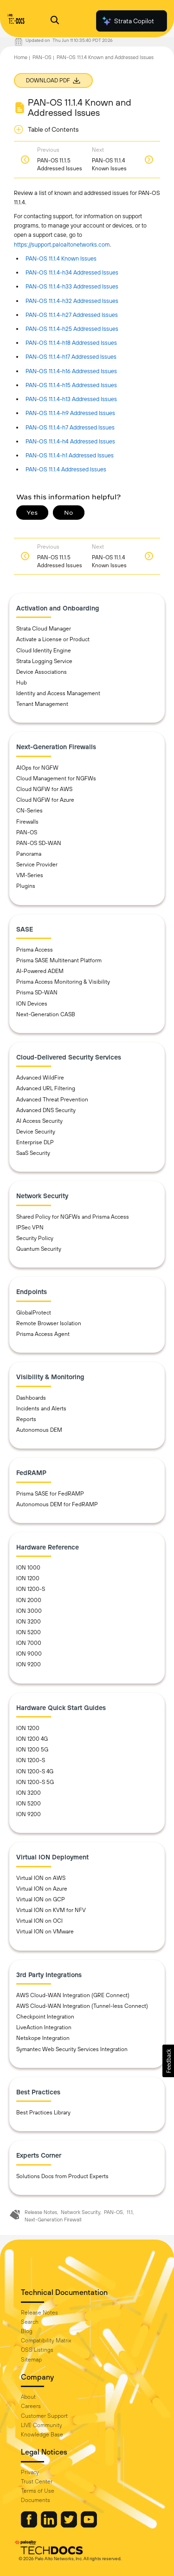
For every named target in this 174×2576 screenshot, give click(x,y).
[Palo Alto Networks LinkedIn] (49, 2525)
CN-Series (29, 810)
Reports (26, 1419)
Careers (31, 2406)
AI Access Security (39, 1121)
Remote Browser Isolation (48, 1323)
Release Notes (41, 2212)
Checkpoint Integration (45, 2016)
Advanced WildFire (40, 1077)
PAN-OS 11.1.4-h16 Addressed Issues (71, 371)
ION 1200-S (30, 1589)
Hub (21, 682)
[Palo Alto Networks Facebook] (30, 2525)
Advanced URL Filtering (45, 1088)
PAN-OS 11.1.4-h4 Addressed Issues (70, 441)
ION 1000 (28, 1567)
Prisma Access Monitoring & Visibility (63, 982)
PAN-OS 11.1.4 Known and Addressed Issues (105, 57)
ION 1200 (27, 1578)
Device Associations (41, 672)
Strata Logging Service (44, 661)
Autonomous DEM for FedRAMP (57, 1504)
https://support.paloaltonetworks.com (62, 244)
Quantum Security (38, 1249)
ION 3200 (28, 1621)
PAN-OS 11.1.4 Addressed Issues (66, 469)
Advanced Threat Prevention (52, 1099)
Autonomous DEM (39, 1430)
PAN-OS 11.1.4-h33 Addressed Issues (72, 286)
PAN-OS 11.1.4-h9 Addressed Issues (70, 412)
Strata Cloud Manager (43, 628)
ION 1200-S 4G (34, 1771)
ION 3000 (29, 1611)
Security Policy (34, 1238)
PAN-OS (42, 57)
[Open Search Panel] (55, 21)
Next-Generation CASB (45, 1014)
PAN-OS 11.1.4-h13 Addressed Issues (71, 399)
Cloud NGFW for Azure (45, 800)
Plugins (25, 886)
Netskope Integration (43, 2038)
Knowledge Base (42, 2434)
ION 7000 (28, 1643)
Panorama (28, 854)
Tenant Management (42, 704)
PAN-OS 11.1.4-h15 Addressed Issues (71, 385)
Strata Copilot (127, 21)
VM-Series (29, 875)
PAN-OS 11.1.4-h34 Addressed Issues (72, 272)
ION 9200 (28, 1664)
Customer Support (44, 2416)
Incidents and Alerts (41, 1408)
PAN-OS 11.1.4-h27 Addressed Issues (72, 314)
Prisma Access (34, 949)
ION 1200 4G (32, 1739)
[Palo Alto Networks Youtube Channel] (89, 2525)
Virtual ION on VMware (45, 1931)
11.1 (130, 2212)
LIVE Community (41, 2425)
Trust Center (36, 2481)
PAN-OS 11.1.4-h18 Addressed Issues (71, 342)
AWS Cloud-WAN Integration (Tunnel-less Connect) (82, 2006)
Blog (26, 2331)
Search (30, 2322)
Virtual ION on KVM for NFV (51, 1910)
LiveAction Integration (43, 2027)
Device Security (35, 1131)
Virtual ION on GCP (40, 1899)
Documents (35, 2500)
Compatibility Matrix (46, 2340)
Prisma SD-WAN (37, 992)
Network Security (80, 2212)
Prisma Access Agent (43, 1334)
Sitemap (31, 2359)
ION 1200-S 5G (35, 1782)
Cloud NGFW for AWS (44, 789)
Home (20, 57)
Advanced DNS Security (46, 1110)
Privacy (30, 2472)
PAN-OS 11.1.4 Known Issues (61, 258)
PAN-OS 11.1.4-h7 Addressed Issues (70, 427)
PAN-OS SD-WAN (38, 843)
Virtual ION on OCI (39, 1921)
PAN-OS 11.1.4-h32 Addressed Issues (72, 300)
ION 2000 (28, 1600)
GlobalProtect (33, 1312)
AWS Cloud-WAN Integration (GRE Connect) (72, 1995)
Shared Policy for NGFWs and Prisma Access (72, 1217)
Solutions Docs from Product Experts (62, 2176)
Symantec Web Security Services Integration (72, 2049)
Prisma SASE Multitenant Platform (59, 960)
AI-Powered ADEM (40, 971)
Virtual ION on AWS (40, 1878)
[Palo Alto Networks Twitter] (69, 2525)
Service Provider (37, 864)
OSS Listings (37, 2350)
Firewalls (27, 821)
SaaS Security (33, 1153)
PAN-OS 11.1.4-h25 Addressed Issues (72, 328)
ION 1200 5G (32, 1749)
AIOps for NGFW (37, 768)
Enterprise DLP (35, 1142)
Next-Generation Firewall (53, 2219)
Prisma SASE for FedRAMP (50, 1493)
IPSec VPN (30, 1227)
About (28, 2397)
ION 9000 (29, 1653)
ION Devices (31, 1003)
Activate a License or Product (53, 639)
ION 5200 (28, 1632)
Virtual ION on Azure (41, 1888)
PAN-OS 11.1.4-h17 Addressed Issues (71, 356)
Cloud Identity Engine (43, 650)
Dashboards (31, 1398)
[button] (168, 2061)
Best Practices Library (43, 2112)
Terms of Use (37, 2491)
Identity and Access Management (58, 693)
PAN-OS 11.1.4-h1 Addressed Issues (70, 455)
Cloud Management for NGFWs (56, 778)
